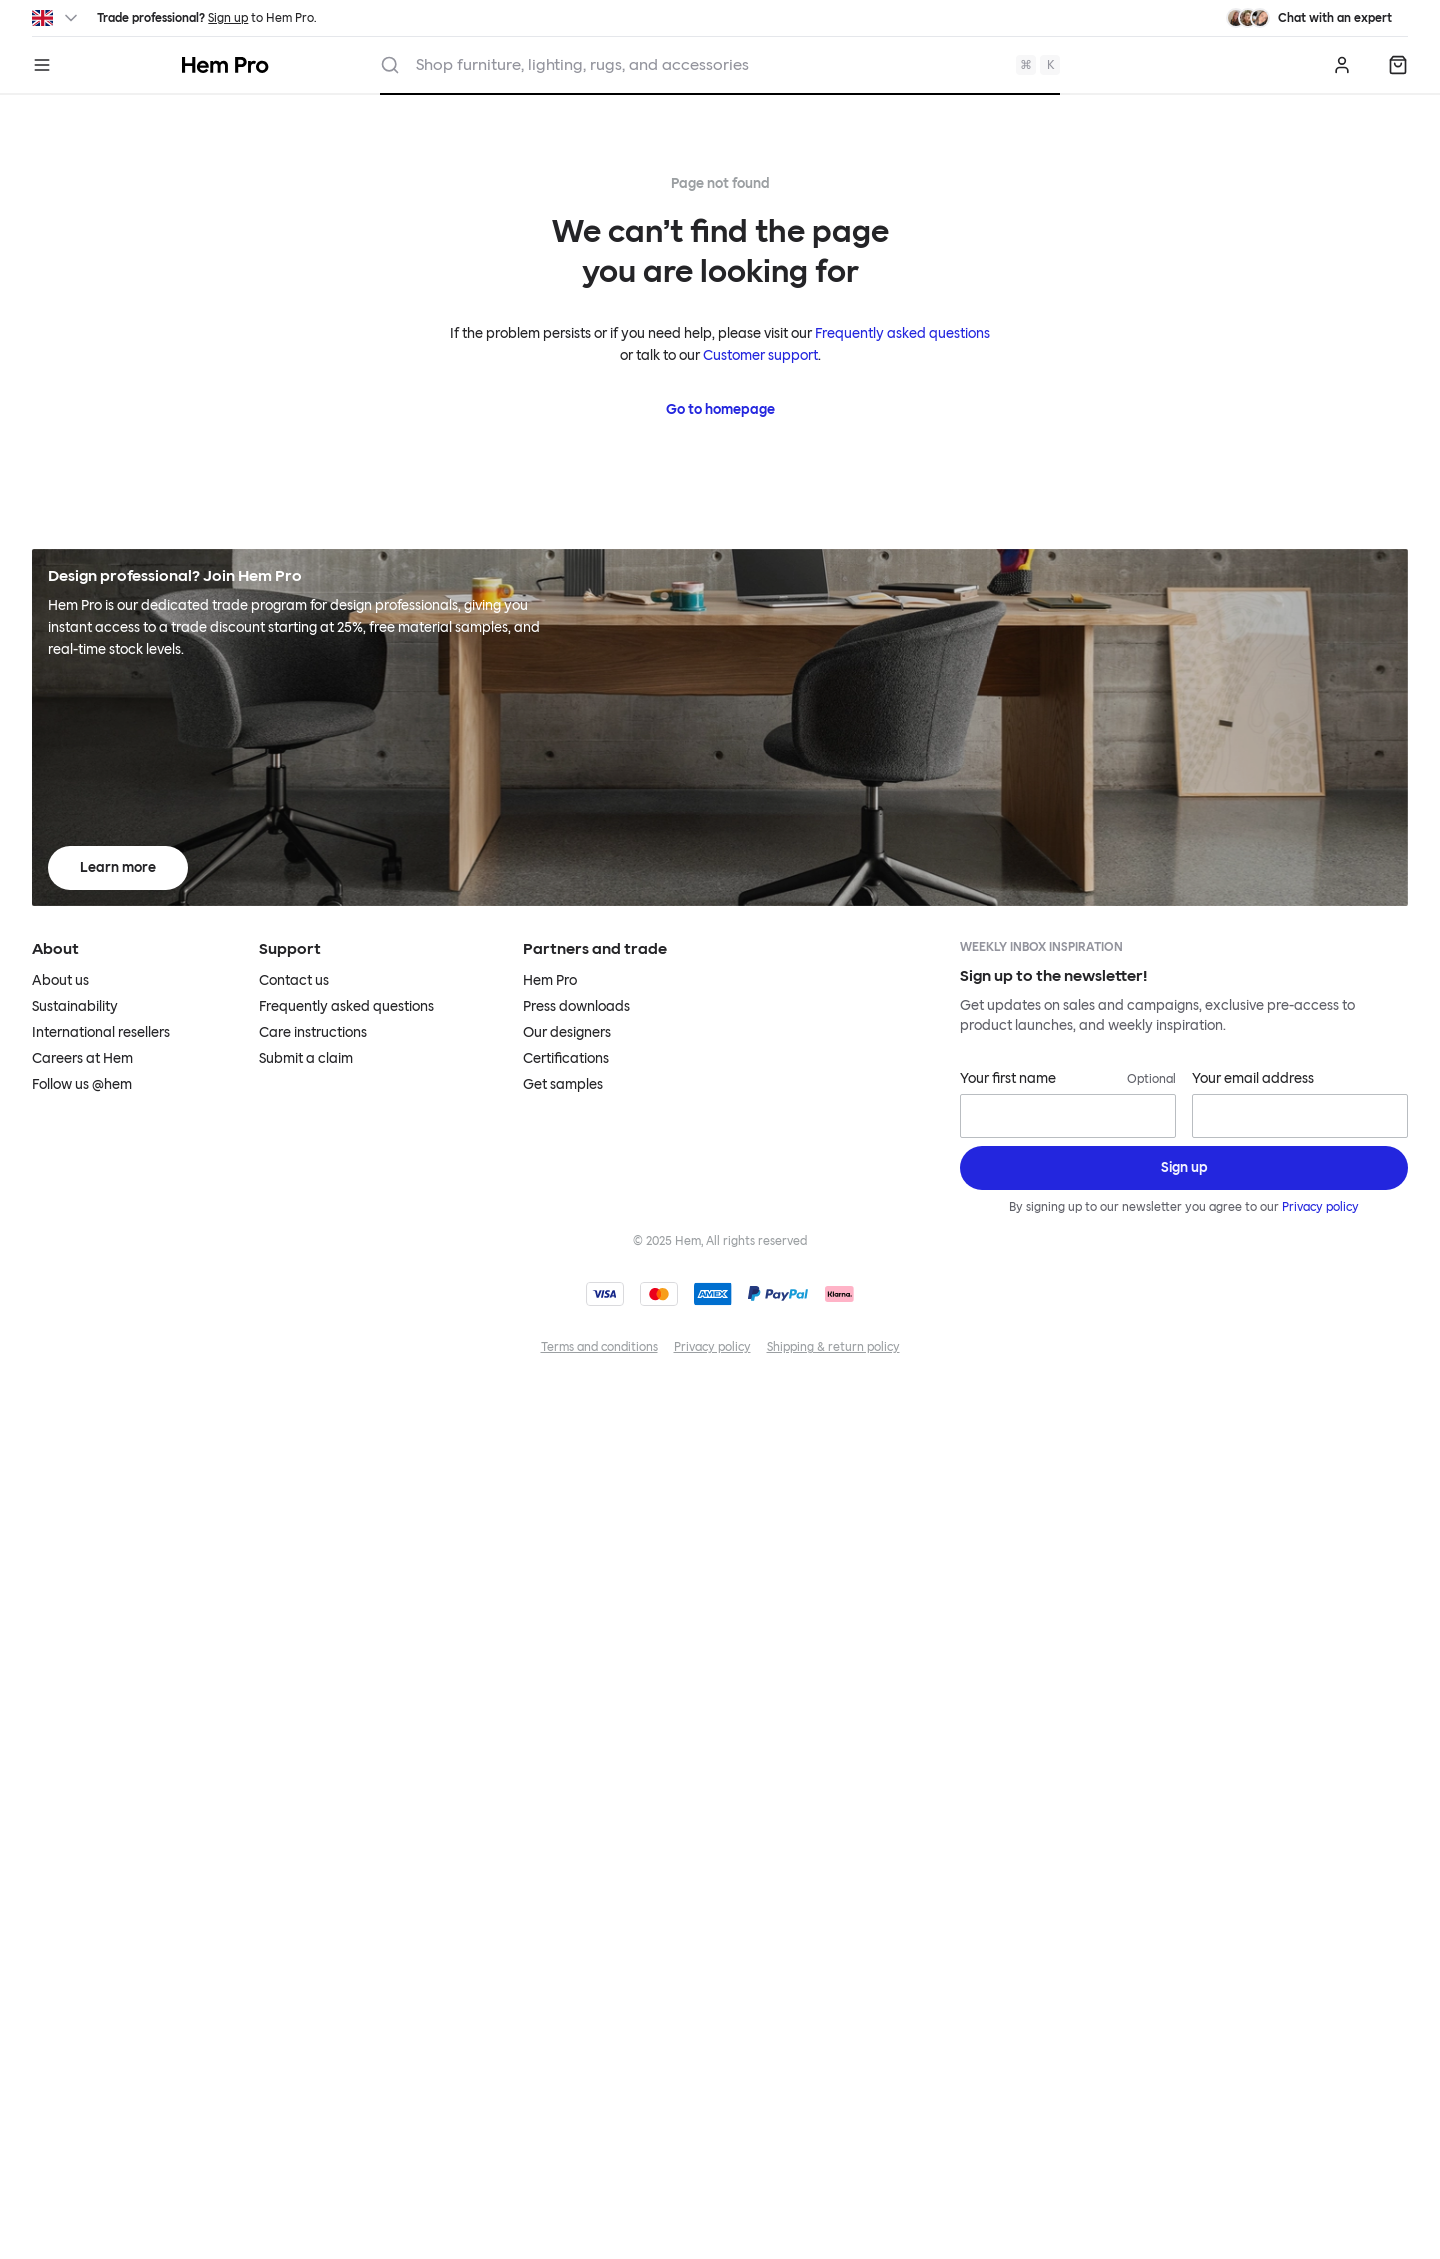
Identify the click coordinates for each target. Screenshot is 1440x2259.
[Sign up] (1184, 1168)
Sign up (228, 18)
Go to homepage (720, 409)
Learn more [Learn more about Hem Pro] (118, 867)
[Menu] (42, 65)
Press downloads (576, 1006)
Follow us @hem (82, 1084)
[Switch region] (56, 18)
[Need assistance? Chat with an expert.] (1309, 18)
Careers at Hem (82, 1058)
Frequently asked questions (902, 333)
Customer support (760, 355)
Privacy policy (1320, 1207)
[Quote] (1398, 65)
